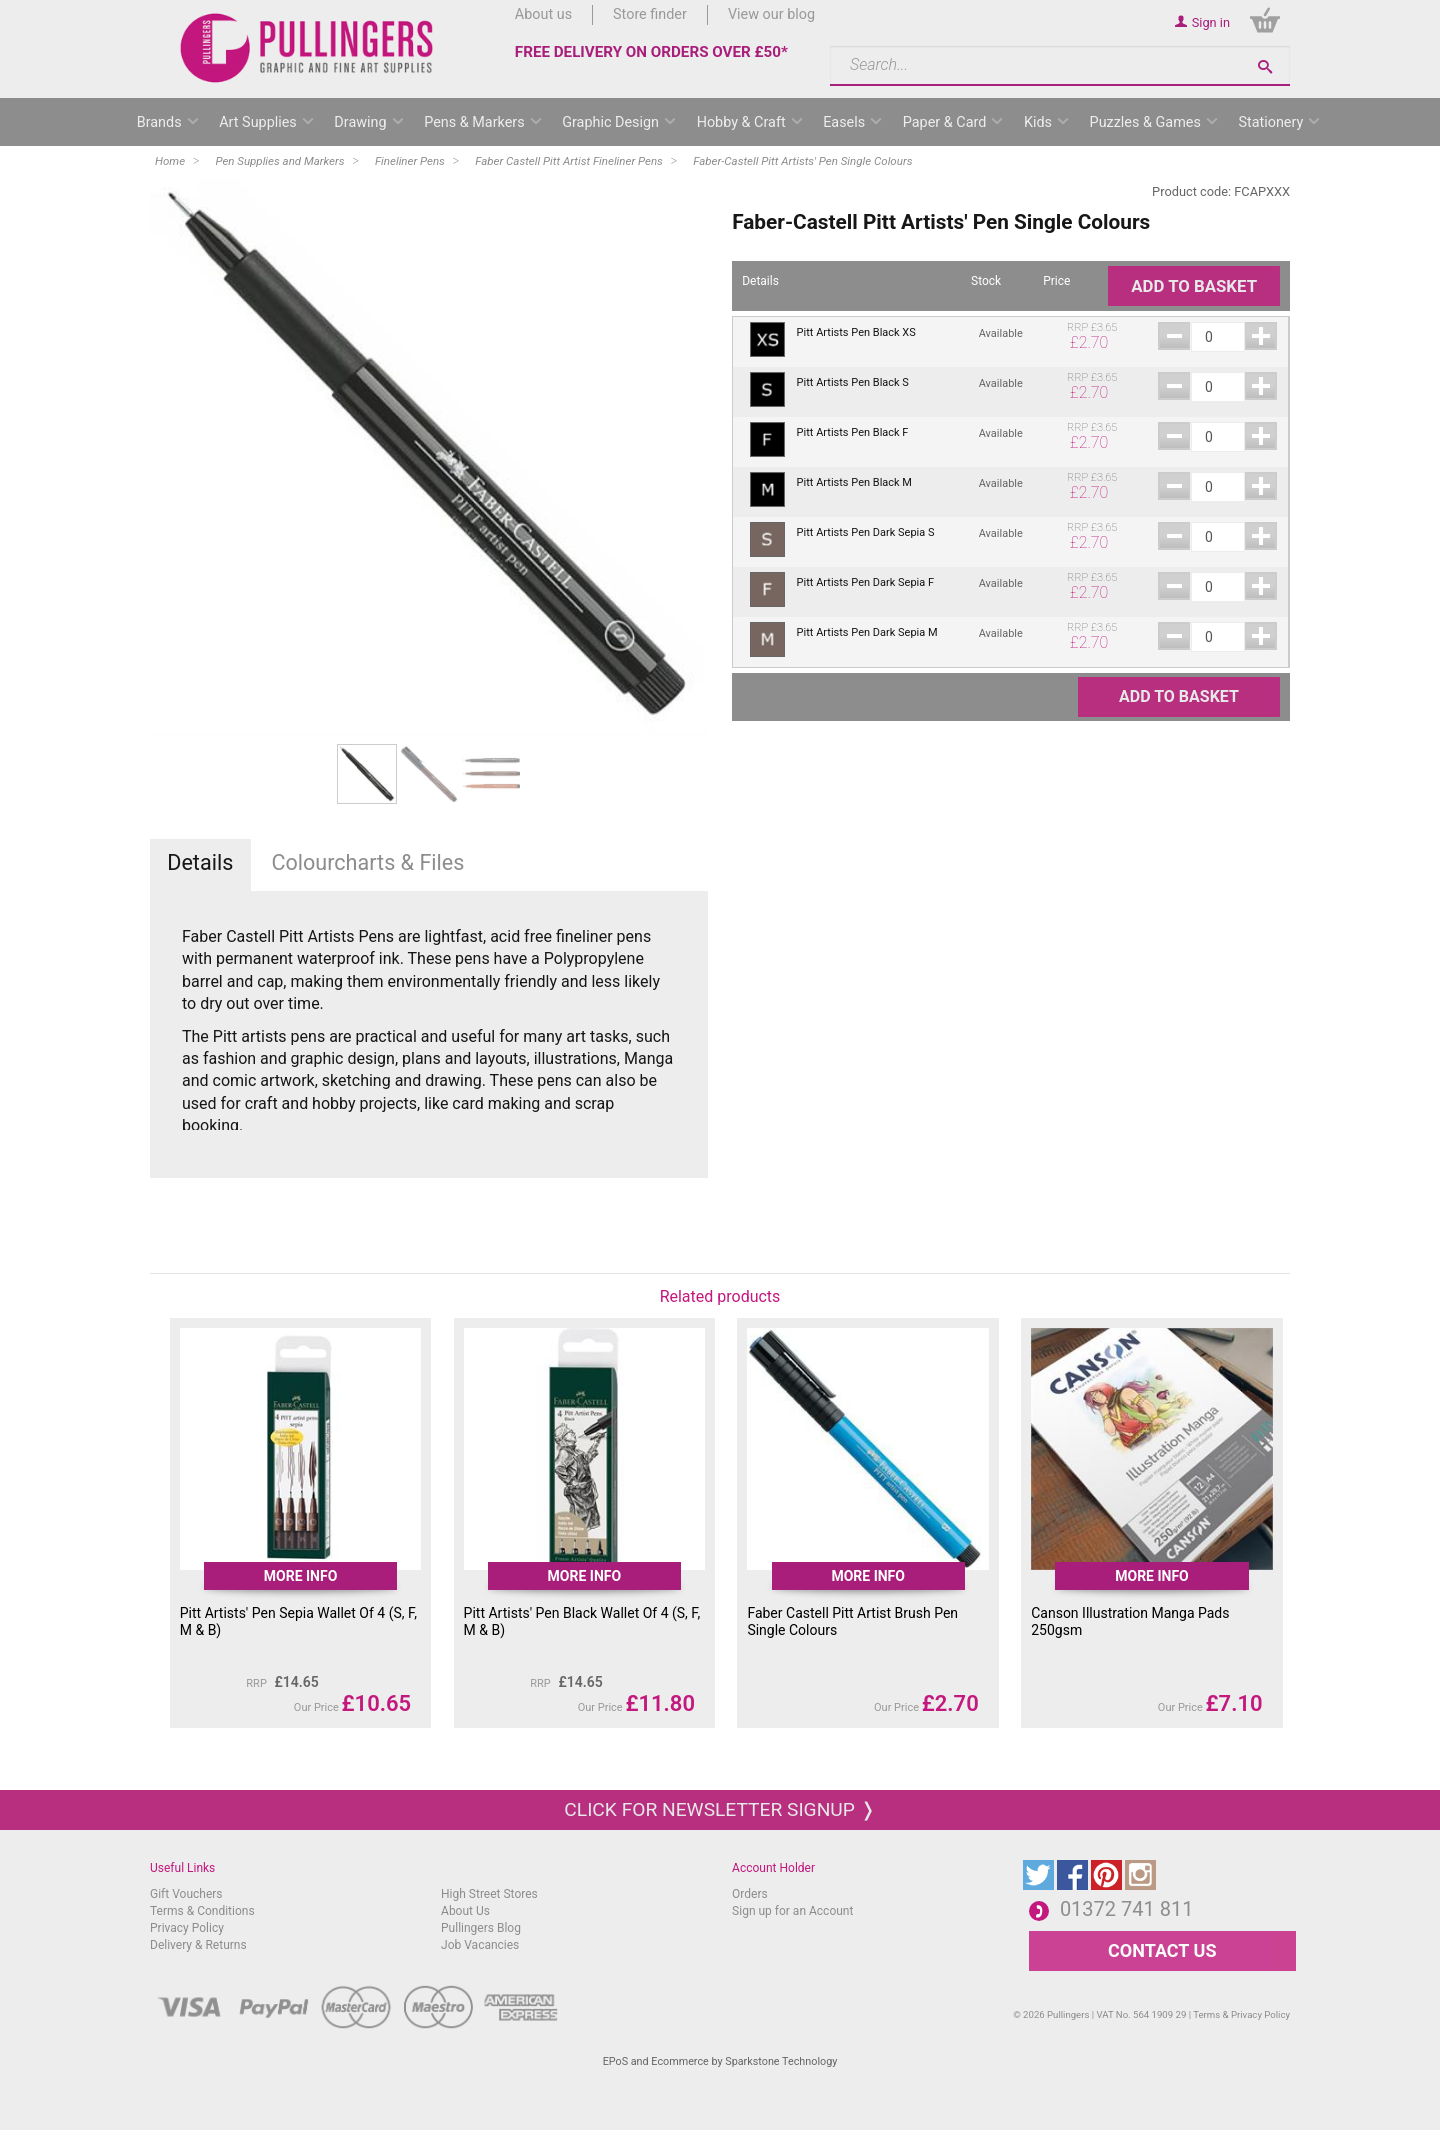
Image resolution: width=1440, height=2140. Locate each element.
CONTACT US (1162, 1950)
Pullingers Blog (481, 1928)
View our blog (771, 14)
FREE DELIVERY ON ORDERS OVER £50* (651, 52)
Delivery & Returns (198, 1945)
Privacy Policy (187, 1928)
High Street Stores (489, 1894)
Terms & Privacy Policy (1241, 2014)
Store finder (650, 14)
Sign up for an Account (792, 1911)
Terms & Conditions (202, 1911)
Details (200, 862)
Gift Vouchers (186, 1894)
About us (543, 14)
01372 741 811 (1127, 1909)
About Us (465, 1911)
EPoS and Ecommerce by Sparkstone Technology (720, 2061)
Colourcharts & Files (367, 862)
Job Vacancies (480, 1945)
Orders (750, 1894)
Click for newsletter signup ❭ (719, 1809)
